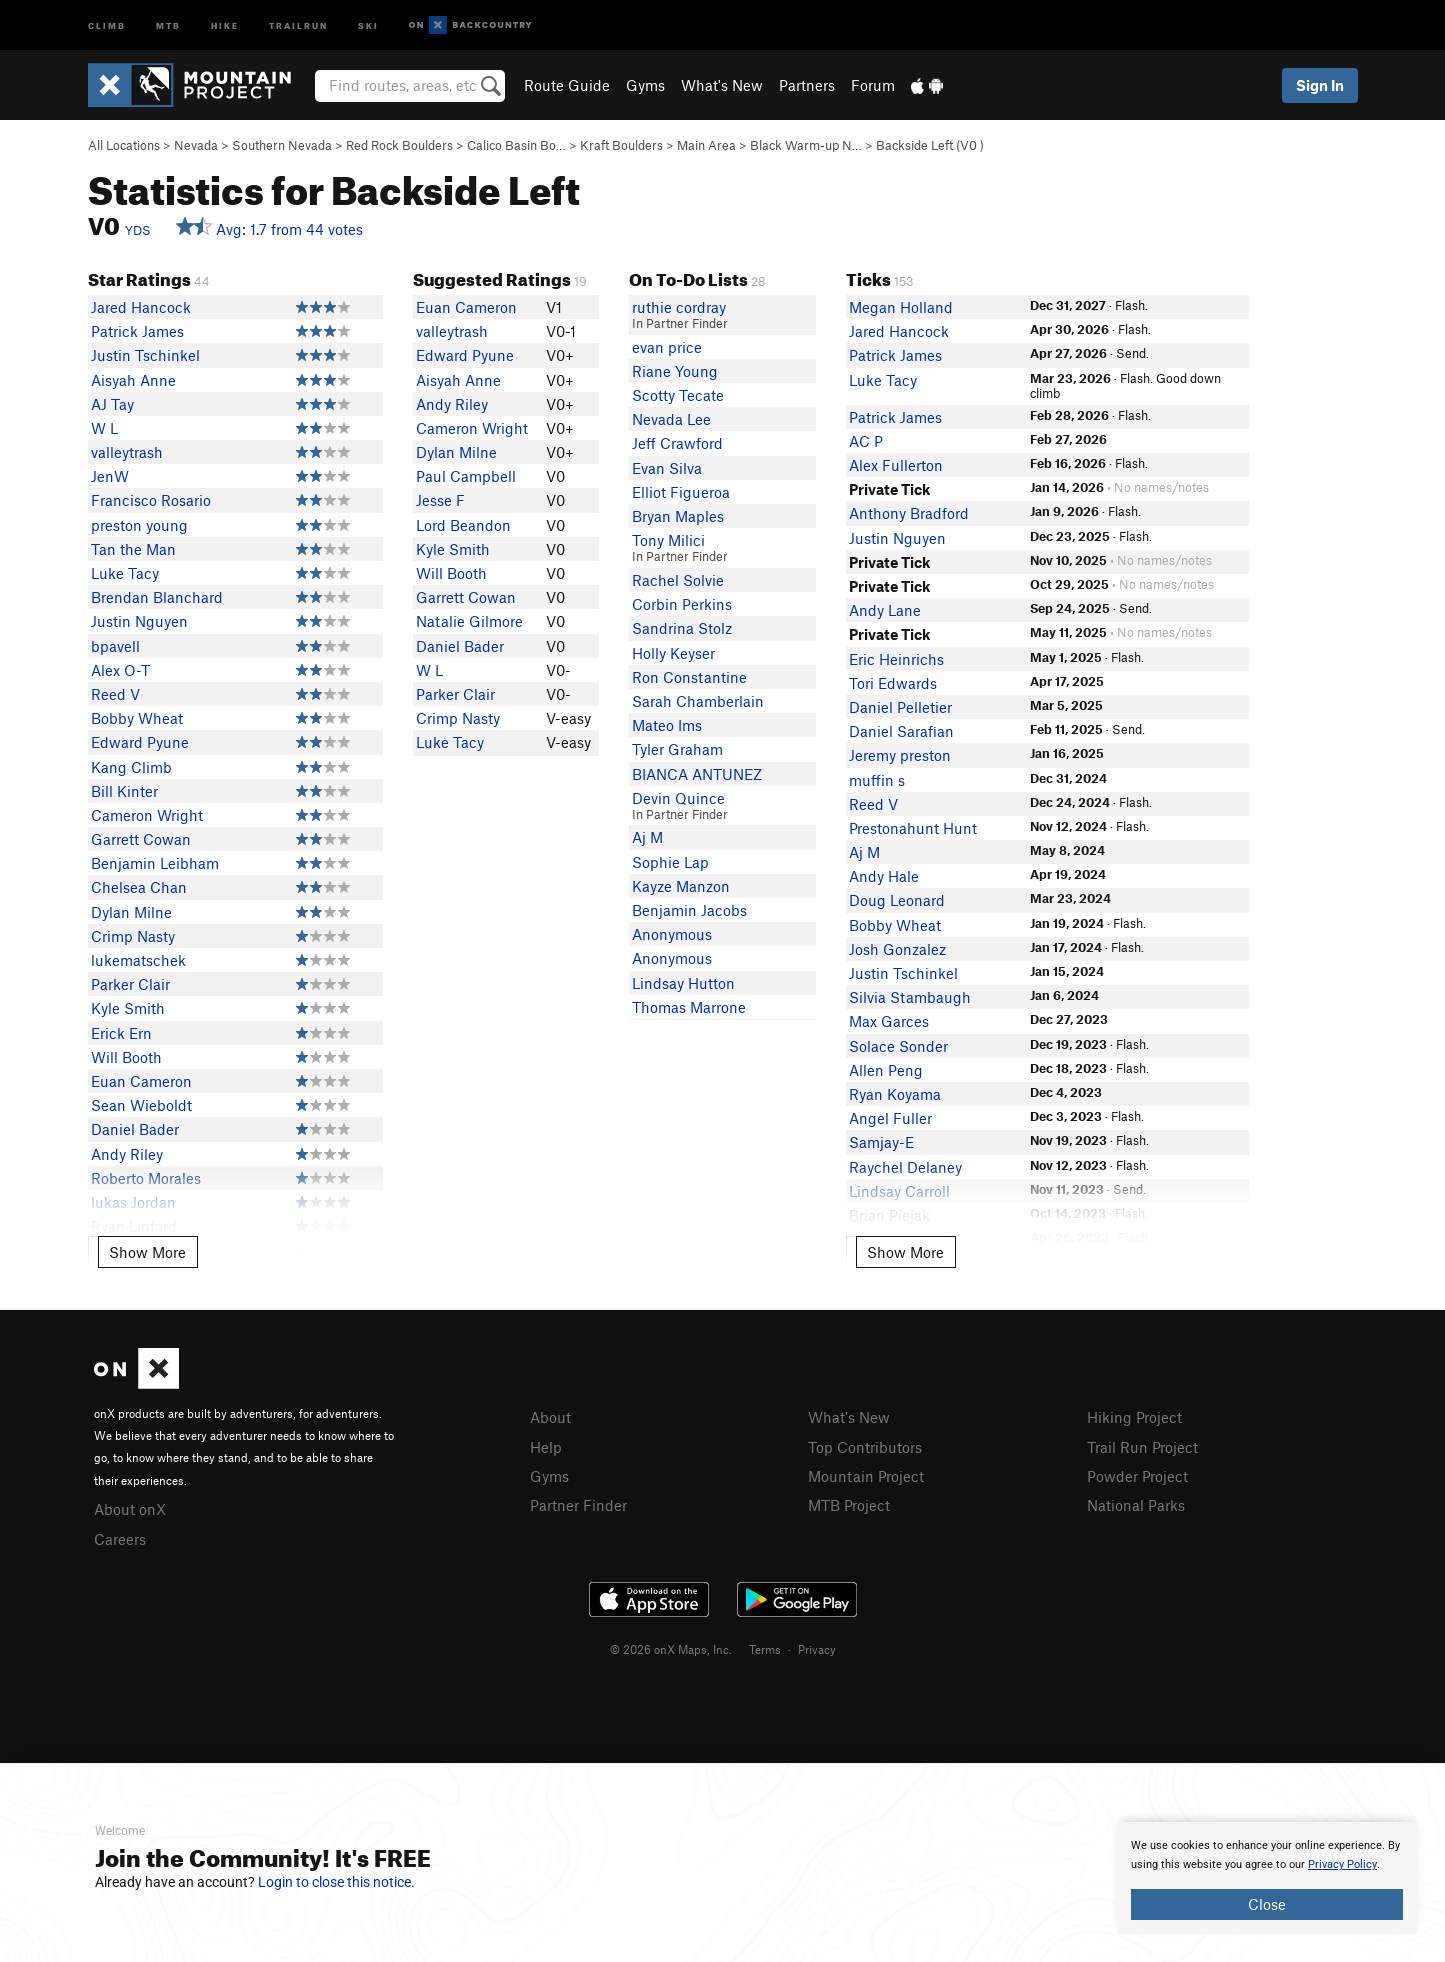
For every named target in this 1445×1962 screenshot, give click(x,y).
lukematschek (138, 960)
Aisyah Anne (133, 380)
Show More (147, 1252)
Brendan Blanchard (157, 597)
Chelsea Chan (139, 887)
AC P (866, 441)
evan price (667, 347)
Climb (107, 24)
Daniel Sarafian (901, 731)
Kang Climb (131, 767)
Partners (807, 85)
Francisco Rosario (151, 500)
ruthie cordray (679, 307)
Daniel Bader (135, 1129)
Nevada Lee (671, 419)
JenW (110, 476)
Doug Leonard (897, 900)
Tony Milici (668, 540)
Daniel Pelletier (900, 707)
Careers (120, 1539)
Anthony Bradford (909, 513)
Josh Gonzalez (897, 949)
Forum (873, 85)
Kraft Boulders (621, 145)
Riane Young (675, 371)
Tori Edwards (893, 683)
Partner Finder (578, 1505)
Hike (225, 24)
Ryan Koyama (895, 1094)
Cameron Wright (147, 815)
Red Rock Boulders (399, 145)
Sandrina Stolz (682, 628)
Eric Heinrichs (896, 659)
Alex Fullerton (896, 465)
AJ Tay (112, 404)
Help (546, 1447)
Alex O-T (120, 670)
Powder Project (1137, 1476)
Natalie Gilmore (469, 621)
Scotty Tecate (678, 395)
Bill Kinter (124, 791)
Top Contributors (865, 1447)
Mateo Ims (667, 725)
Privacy (817, 1649)
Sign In (1320, 85)
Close (1267, 1904)
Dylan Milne (131, 912)
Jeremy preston (900, 755)
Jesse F (440, 500)
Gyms (645, 85)
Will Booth (126, 1057)
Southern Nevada (282, 145)
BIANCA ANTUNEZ (697, 774)
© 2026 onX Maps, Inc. (671, 1649)
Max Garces (889, 1021)
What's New (722, 85)
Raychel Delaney (905, 1167)
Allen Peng (886, 1070)
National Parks (1136, 1505)
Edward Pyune (140, 742)
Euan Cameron (141, 1081)
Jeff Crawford (677, 443)
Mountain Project (866, 1476)
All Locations (124, 145)
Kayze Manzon (681, 886)
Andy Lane (885, 610)
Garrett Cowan (141, 839)
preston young (139, 525)
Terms (765, 1649)
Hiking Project (1134, 1417)
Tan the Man (133, 549)
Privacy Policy (1342, 1864)
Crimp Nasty (133, 936)
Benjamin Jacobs (689, 910)
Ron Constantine (689, 677)
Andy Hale (884, 876)
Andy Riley (127, 1154)
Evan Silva (667, 468)
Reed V (115, 694)
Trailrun (298, 24)
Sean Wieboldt (141, 1105)
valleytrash (127, 452)
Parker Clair (130, 984)
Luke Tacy (125, 573)
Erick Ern (121, 1033)
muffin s (877, 780)
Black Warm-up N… (806, 145)
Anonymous (672, 934)
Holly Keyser (673, 653)
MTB (168, 24)
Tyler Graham (677, 749)
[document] (1267, 1878)
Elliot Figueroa (681, 492)
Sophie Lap (670, 862)
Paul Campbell (466, 476)
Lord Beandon (463, 525)
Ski (368, 24)
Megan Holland (901, 307)
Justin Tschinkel (145, 355)
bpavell (115, 646)
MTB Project (849, 1505)
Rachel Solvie (678, 580)
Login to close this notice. (336, 1882)
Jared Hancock (141, 307)
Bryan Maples (678, 516)
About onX (130, 1509)
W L (104, 428)
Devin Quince (678, 798)
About (550, 1417)
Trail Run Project (1142, 1447)
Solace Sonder (898, 1046)
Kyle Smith (128, 1008)
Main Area (706, 145)
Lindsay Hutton (683, 983)
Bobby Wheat (137, 718)
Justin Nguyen (139, 621)
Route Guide (567, 85)
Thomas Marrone (689, 1007)
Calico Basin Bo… (516, 145)
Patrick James (137, 331)
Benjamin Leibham (155, 863)
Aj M (647, 837)
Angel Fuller (890, 1118)
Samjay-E (881, 1142)
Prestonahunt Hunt (913, 828)
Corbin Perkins (682, 604)
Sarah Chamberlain (698, 701)
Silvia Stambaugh (910, 997)
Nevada (196, 145)
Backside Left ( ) (930, 145)
